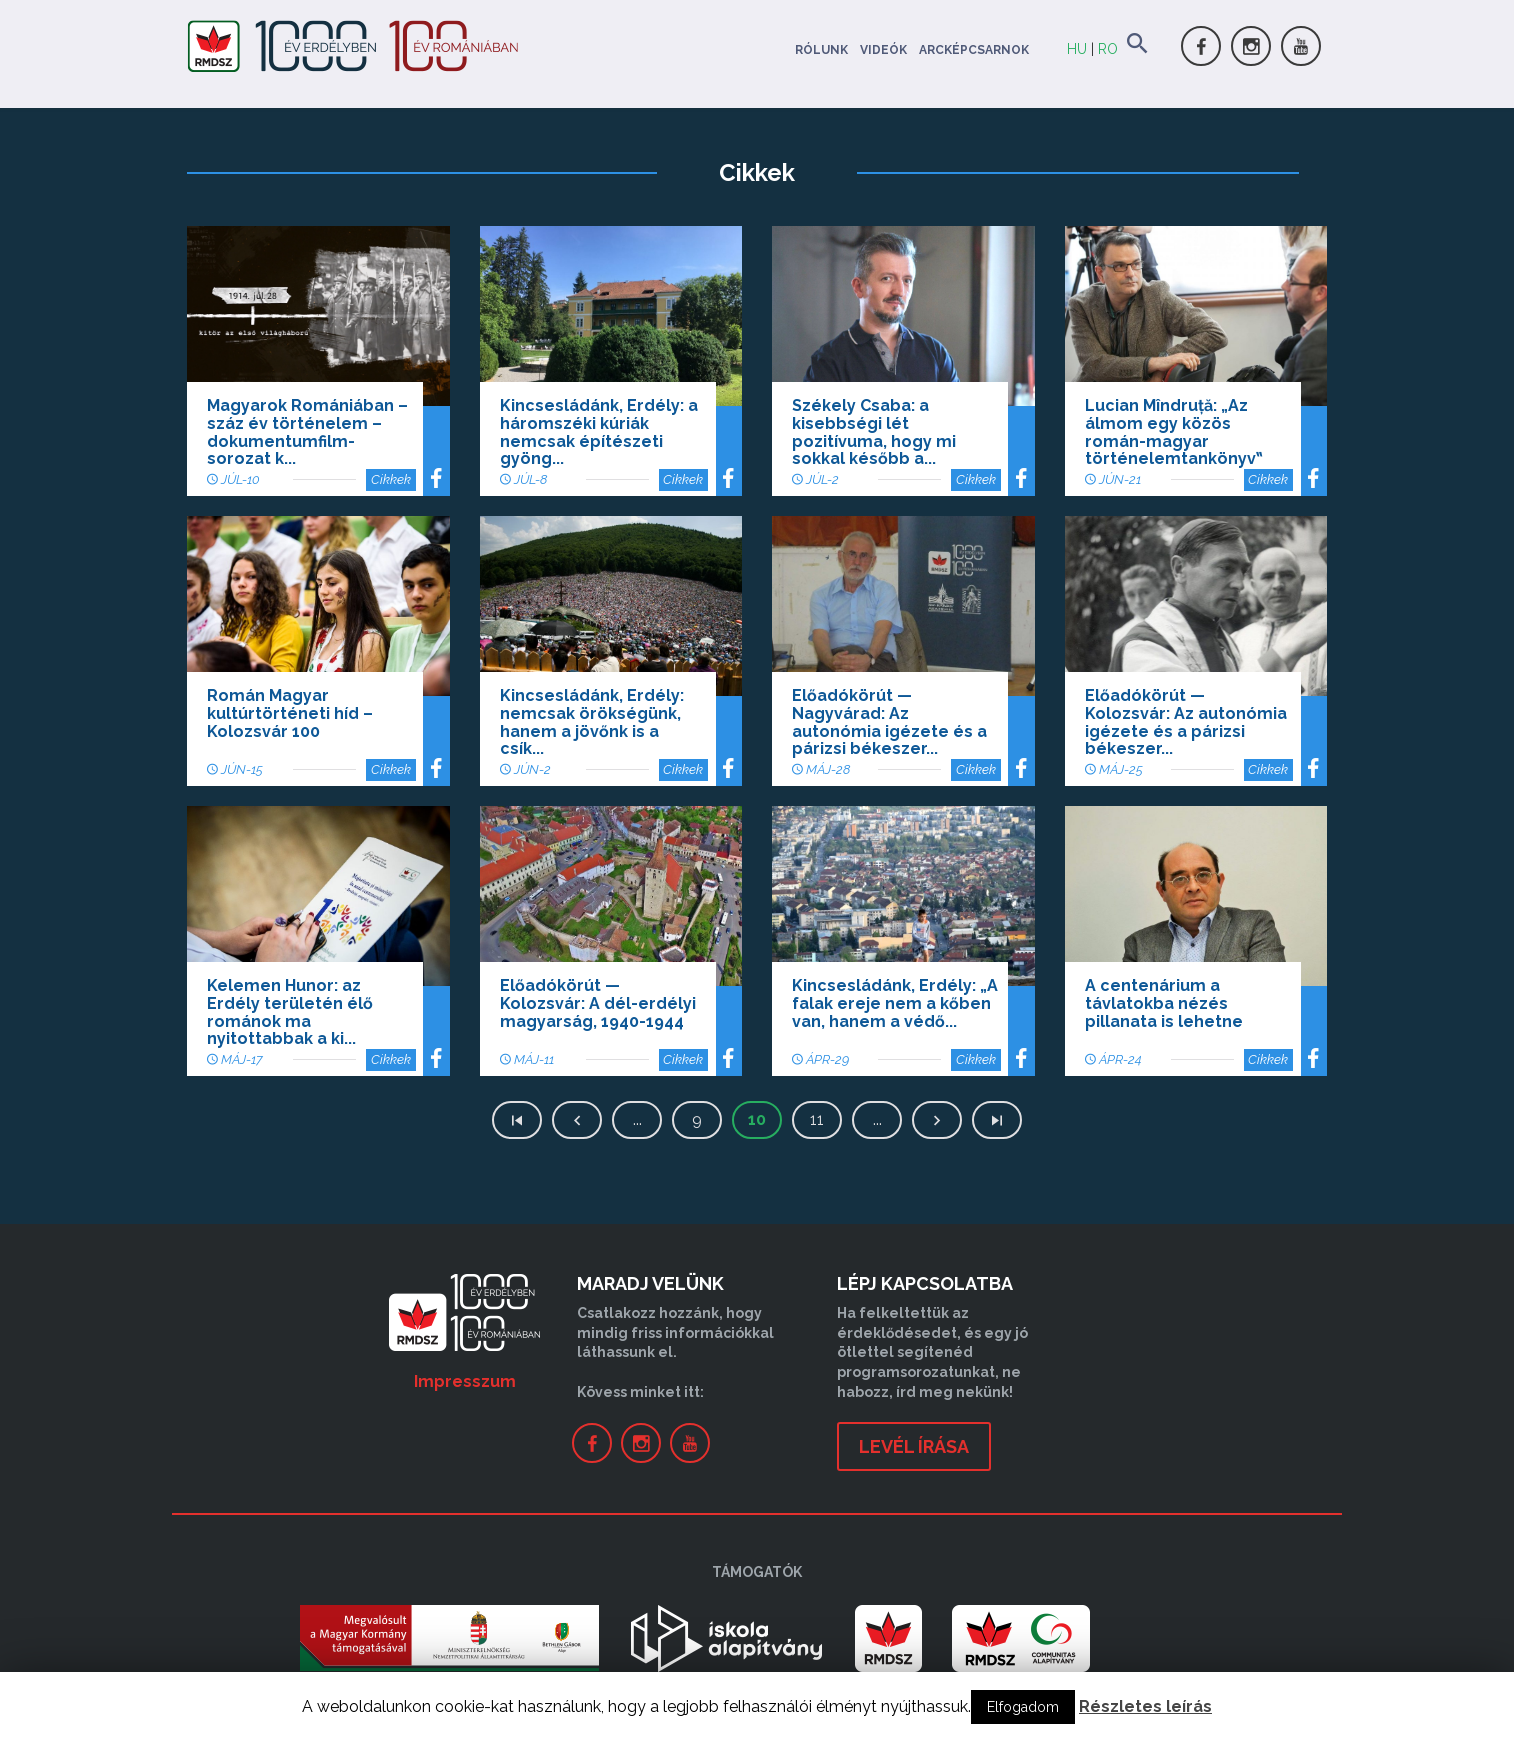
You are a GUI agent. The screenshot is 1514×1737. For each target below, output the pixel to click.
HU (1077, 49)
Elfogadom (1023, 1707)
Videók (883, 50)
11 (817, 1119)
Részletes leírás (1145, 1706)
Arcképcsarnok (974, 50)
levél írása (914, 1446)
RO (1108, 49)
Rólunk (821, 50)
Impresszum (465, 1381)
